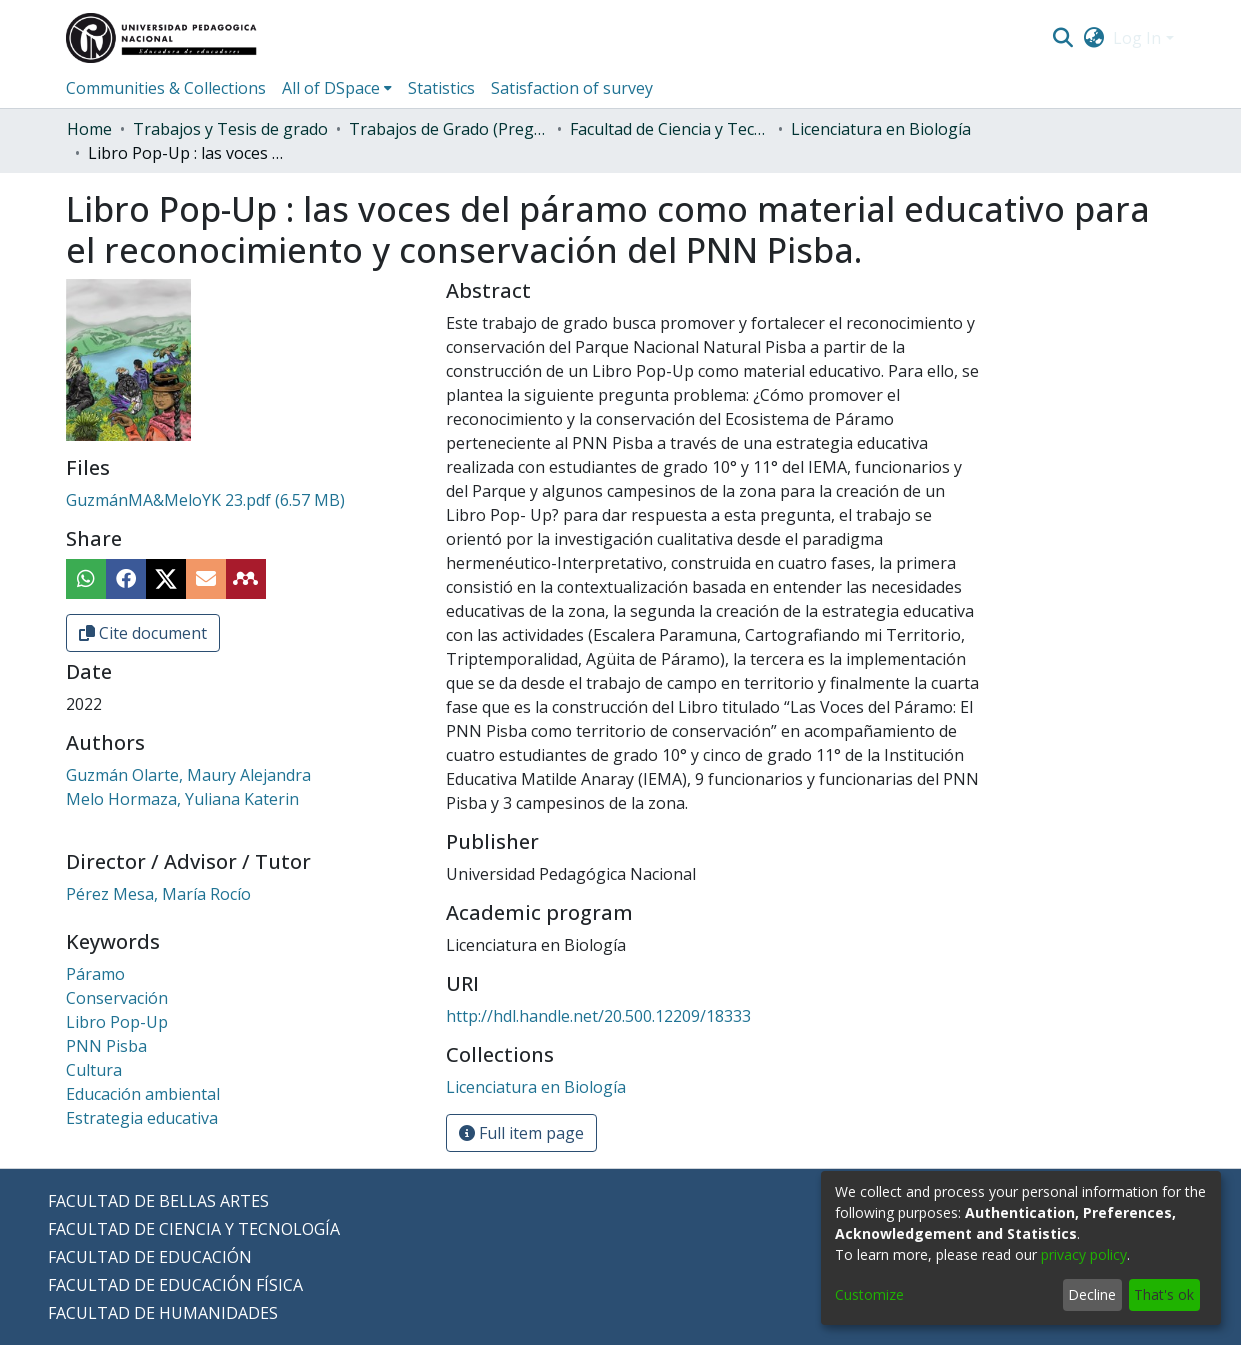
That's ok (1164, 1294)
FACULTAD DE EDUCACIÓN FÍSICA (175, 1285)
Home (89, 129)
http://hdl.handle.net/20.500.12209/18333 (598, 1016)
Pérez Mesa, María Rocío (158, 894)
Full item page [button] (521, 1133)
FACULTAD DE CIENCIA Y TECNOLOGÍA (194, 1229)
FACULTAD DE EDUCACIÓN (150, 1257)
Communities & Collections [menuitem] (166, 88)
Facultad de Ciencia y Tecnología (670, 129)
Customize (869, 1294)
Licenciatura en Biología (881, 129)
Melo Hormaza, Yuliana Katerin (182, 799)
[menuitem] (1093, 38)
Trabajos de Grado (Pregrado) (449, 129)
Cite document (143, 633)
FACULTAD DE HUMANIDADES (163, 1313)
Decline (1092, 1294)
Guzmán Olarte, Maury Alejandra (188, 775)
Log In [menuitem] (1137, 38)
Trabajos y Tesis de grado (230, 129)
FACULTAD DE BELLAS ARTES (158, 1201)
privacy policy (1084, 1254)
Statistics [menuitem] (441, 88)
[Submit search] (1063, 38)
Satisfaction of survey (572, 88)
